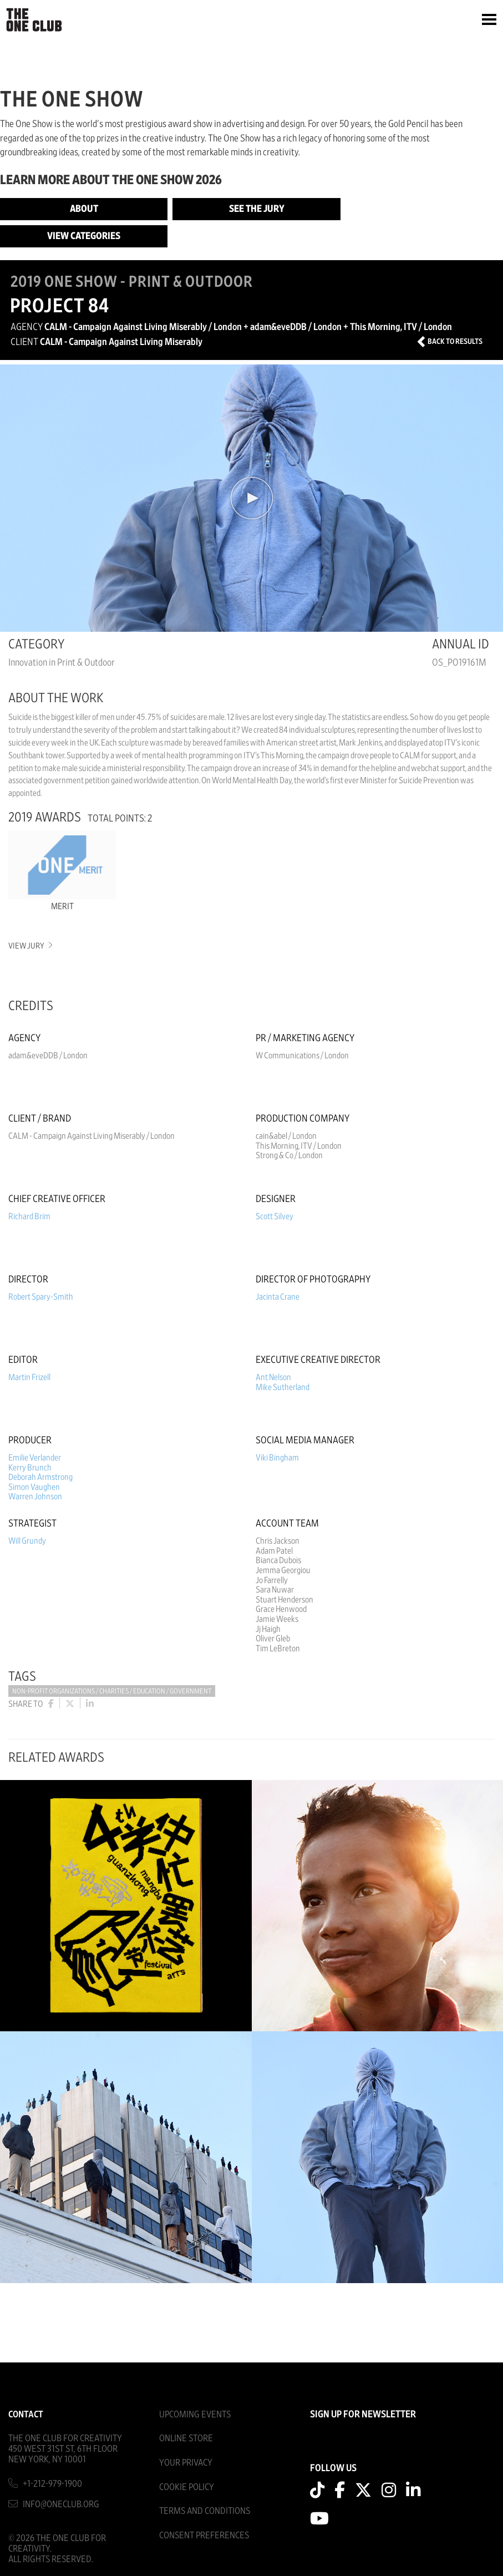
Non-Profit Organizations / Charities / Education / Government (111, 1691)
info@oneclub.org (61, 2504)
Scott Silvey (274, 1216)
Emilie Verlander (34, 1457)
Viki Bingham (277, 1457)
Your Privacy (185, 2462)
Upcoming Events (195, 2414)
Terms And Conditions (204, 2511)
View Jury (29, 946)
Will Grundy (27, 1541)
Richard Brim (29, 1216)
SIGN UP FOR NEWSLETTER (363, 2415)
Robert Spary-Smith (40, 1296)
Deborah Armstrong (40, 1477)
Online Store (186, 2438)
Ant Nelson (273, 1377)
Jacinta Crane (277, 1296)
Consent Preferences (204, 2535)
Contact (25, 2414)
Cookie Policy (186, 2487)
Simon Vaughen (34, 1487)
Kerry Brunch (30, 1467)
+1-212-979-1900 (52, 2483)
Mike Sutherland (282, 1387)
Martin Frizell (29, 1377)
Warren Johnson (35, 1496)
